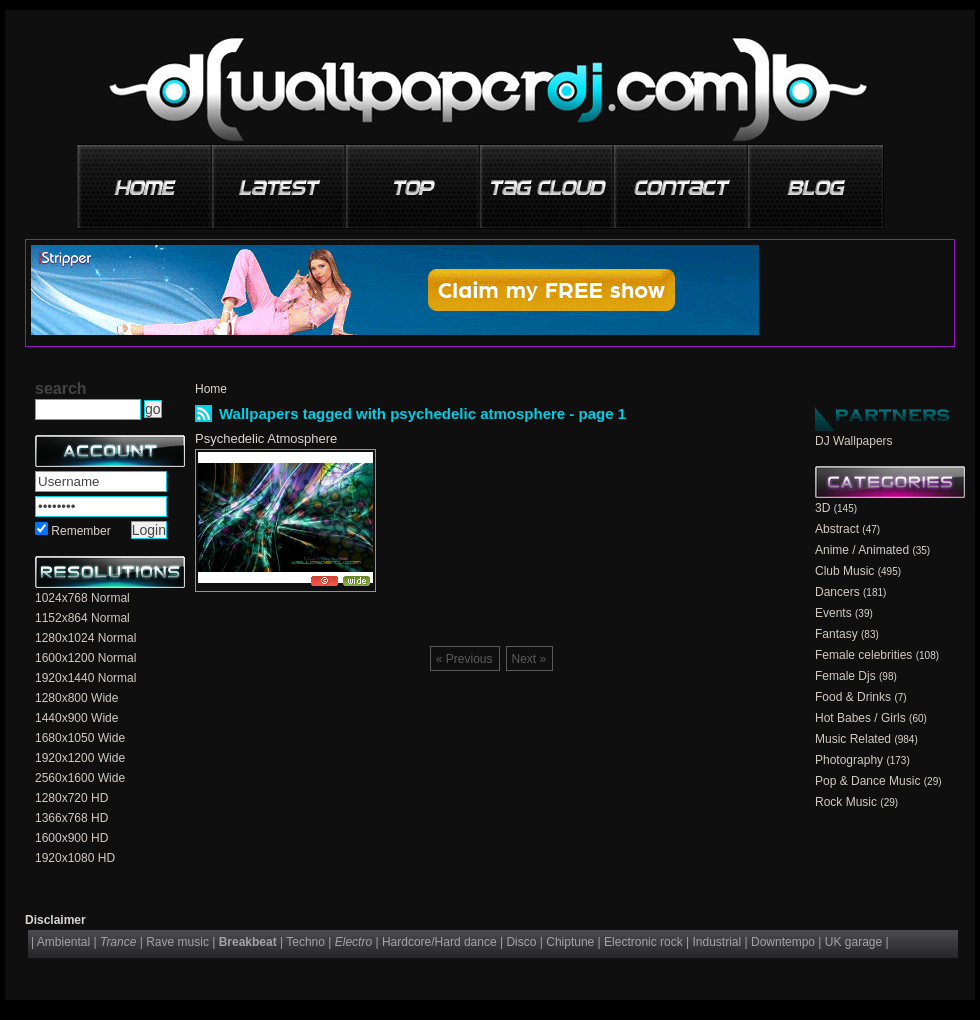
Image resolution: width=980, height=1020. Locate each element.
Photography (849, 760)
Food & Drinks (853, 697)
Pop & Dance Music (867, 781)
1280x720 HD (71, 798)
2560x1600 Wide (80, 778)
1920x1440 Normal (85, 678)
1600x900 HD (71, 838)
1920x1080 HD (75, 858)
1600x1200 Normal (85, 658)
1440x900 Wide (76, 718)
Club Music (844, 571)
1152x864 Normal (82, 618)
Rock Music (846, 802)
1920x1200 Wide (80, 758)
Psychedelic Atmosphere (266, 438)
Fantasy (836, 634)
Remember (80, 531)
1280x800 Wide (76, 698)
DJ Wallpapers (854, 441)
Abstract (837, 529)
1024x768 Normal (82, 598)
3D (822, 508)
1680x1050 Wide (80, 738)
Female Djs (845, 676)
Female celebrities (863, 655)
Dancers (837, 592)
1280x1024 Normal (85, 638)
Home (211, 389)
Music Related (853, 739)
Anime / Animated (862, 550)
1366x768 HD (71, 818)
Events (833, 613)
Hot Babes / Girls (860, 718)
